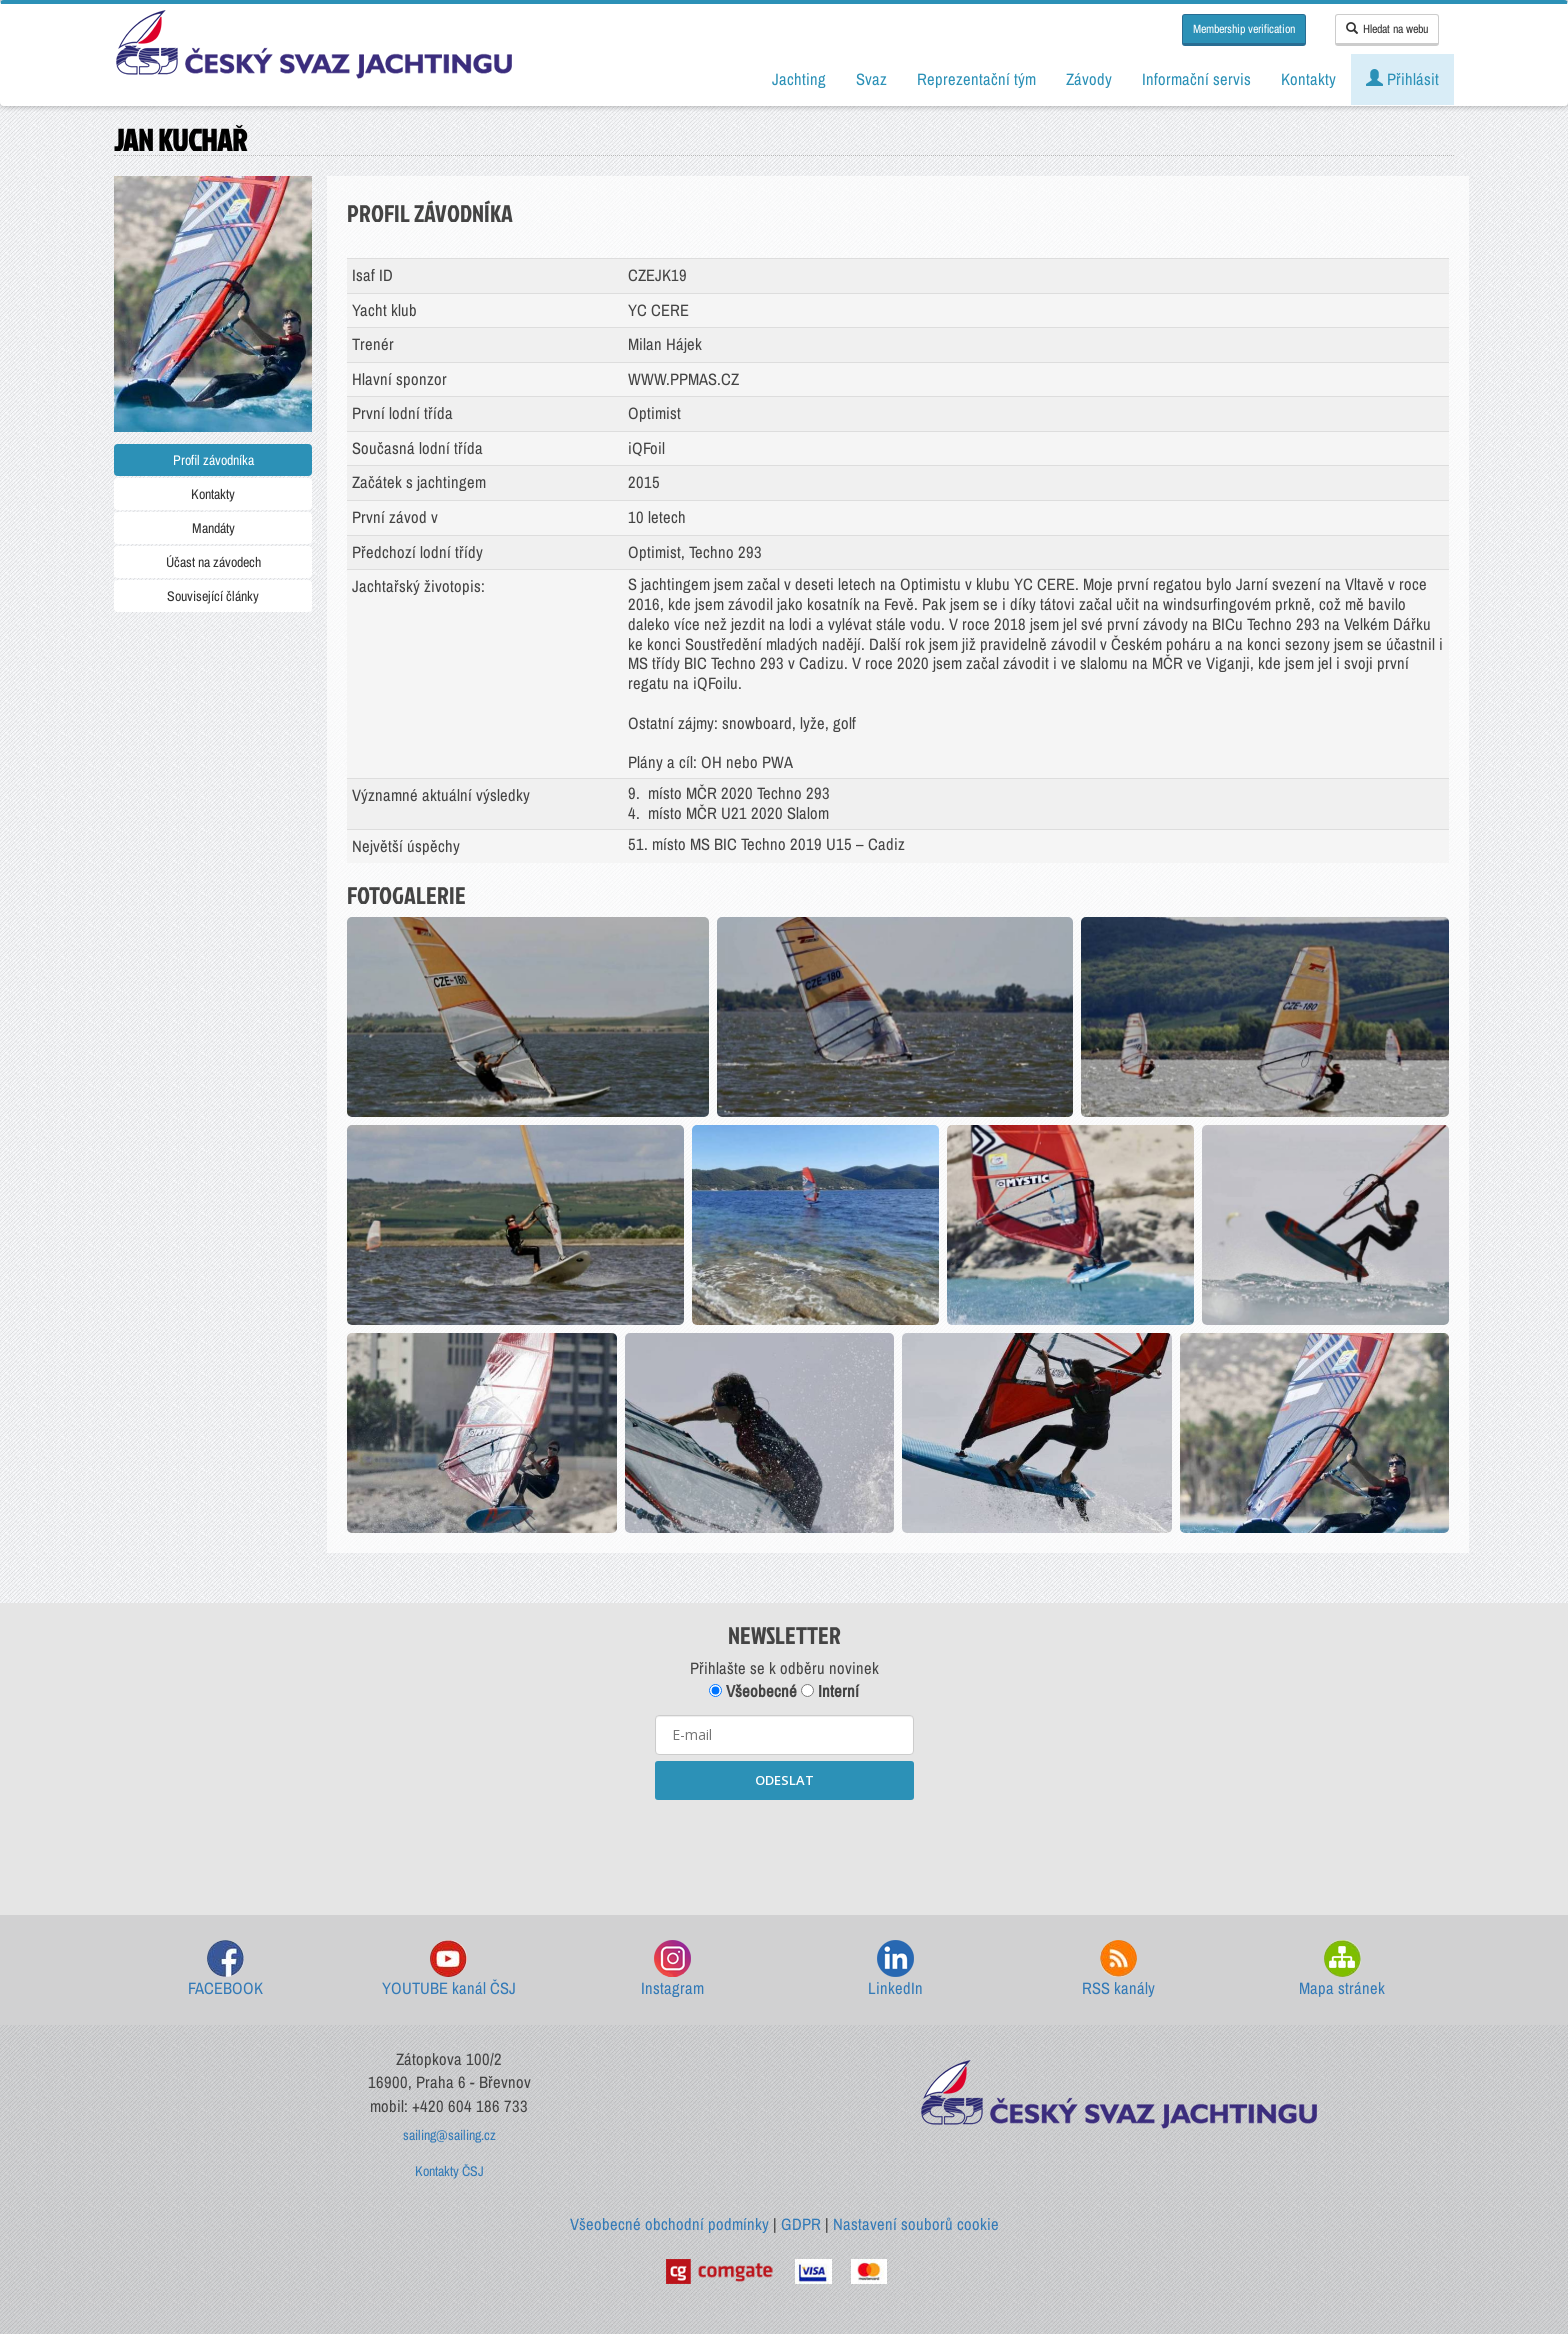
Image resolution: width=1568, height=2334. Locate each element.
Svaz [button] (871, 79)
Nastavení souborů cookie (916, 2224)
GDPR (801, 2224)
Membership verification (1244, 29)
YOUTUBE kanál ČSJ (449, 1969)
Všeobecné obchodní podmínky (669, 2224)
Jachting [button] (799, 79)
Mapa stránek (1342, 1969)
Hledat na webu (1387, 29)
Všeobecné (753, 1691)
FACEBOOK (225, 1969)
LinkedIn (895, 1969)
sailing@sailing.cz (449, 2135)
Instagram (672, 1969)
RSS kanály (1118, 1969)
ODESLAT (784, 1780)
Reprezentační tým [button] (976, 79)
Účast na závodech (213, 562)
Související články (213, 596)
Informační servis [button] (1196, 79)
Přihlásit (1402, 79)
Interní (830, 1691)
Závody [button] (1089, 79)
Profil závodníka (213, 460)
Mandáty (213, 528)
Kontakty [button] (1308, 79)
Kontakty (213, 494)
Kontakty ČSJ (449, 2171)
